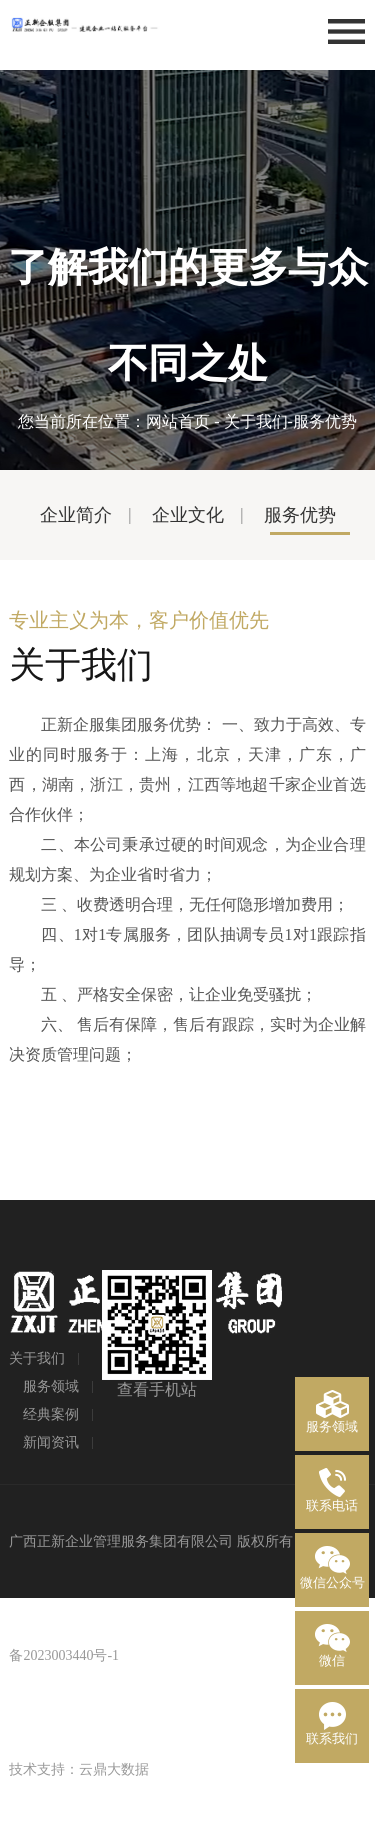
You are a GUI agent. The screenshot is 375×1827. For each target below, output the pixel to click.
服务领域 (51, 1386)
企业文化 (188, 515)
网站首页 (178, 421)
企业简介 (76, 515)
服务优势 (300, 515)
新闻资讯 (51, 1442)
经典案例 (51, 1414)
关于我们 (256, 421)
